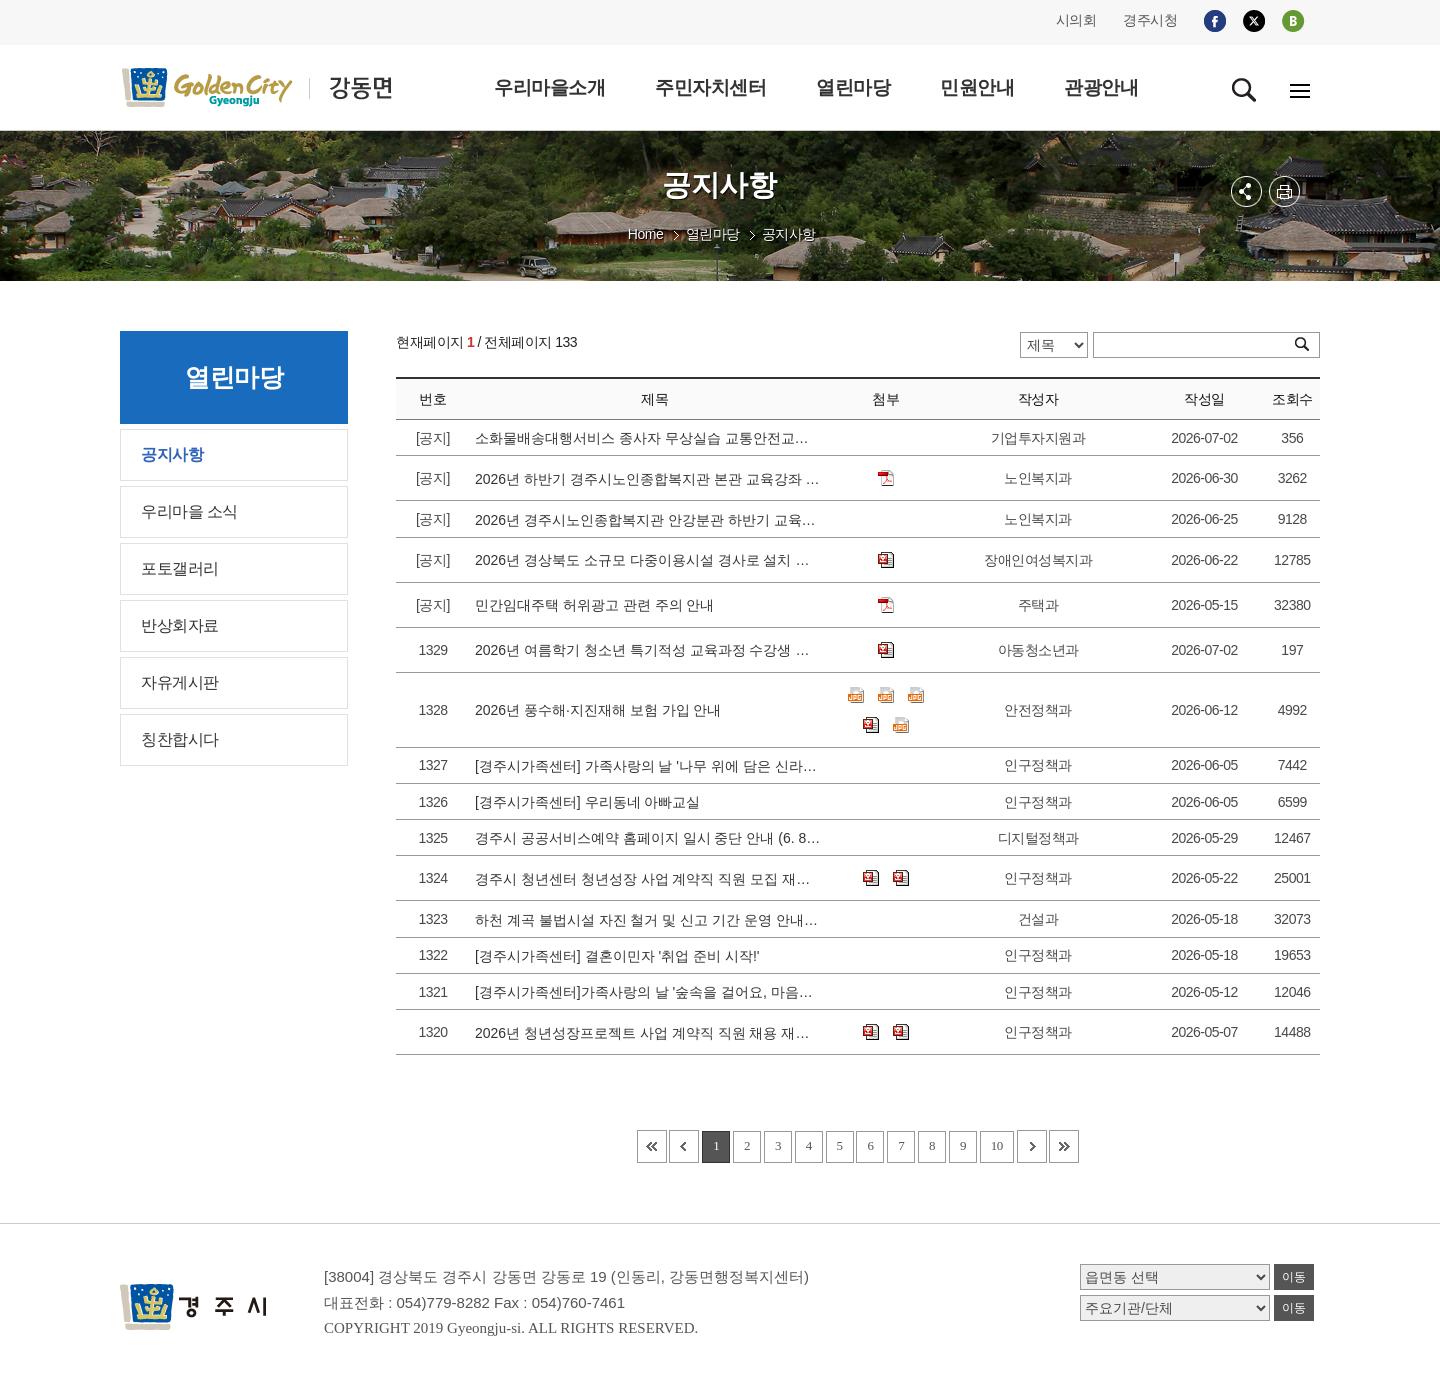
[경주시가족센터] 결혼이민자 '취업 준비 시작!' (621, 956)
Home (645, 234)
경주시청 (1150, 20)
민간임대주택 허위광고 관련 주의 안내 (598, 605)
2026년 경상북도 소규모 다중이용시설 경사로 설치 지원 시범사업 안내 (648, 560)
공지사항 (789, 234)
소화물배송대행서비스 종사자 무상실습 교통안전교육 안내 (648, 438)
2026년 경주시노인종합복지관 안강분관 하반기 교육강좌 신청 (648, 520)
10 (997, 1145)
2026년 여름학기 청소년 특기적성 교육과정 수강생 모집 (648, 650)
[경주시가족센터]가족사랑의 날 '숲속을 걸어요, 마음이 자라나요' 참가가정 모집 (648, 992)
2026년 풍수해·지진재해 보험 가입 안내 (602, 710)
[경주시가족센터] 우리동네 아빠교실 (591, 802)
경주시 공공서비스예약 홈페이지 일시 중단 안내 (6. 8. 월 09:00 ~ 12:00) (648, 838)
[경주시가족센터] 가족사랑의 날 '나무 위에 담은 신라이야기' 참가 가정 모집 (648, 766)
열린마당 (713, 234)
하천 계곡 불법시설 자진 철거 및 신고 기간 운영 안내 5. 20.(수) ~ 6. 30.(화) (648, 920)
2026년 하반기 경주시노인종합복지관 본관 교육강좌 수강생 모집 (648, 479)
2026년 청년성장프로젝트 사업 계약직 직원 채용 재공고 (648, 1033)
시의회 (1076, 20)
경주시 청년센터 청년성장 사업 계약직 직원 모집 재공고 (648, 879)
